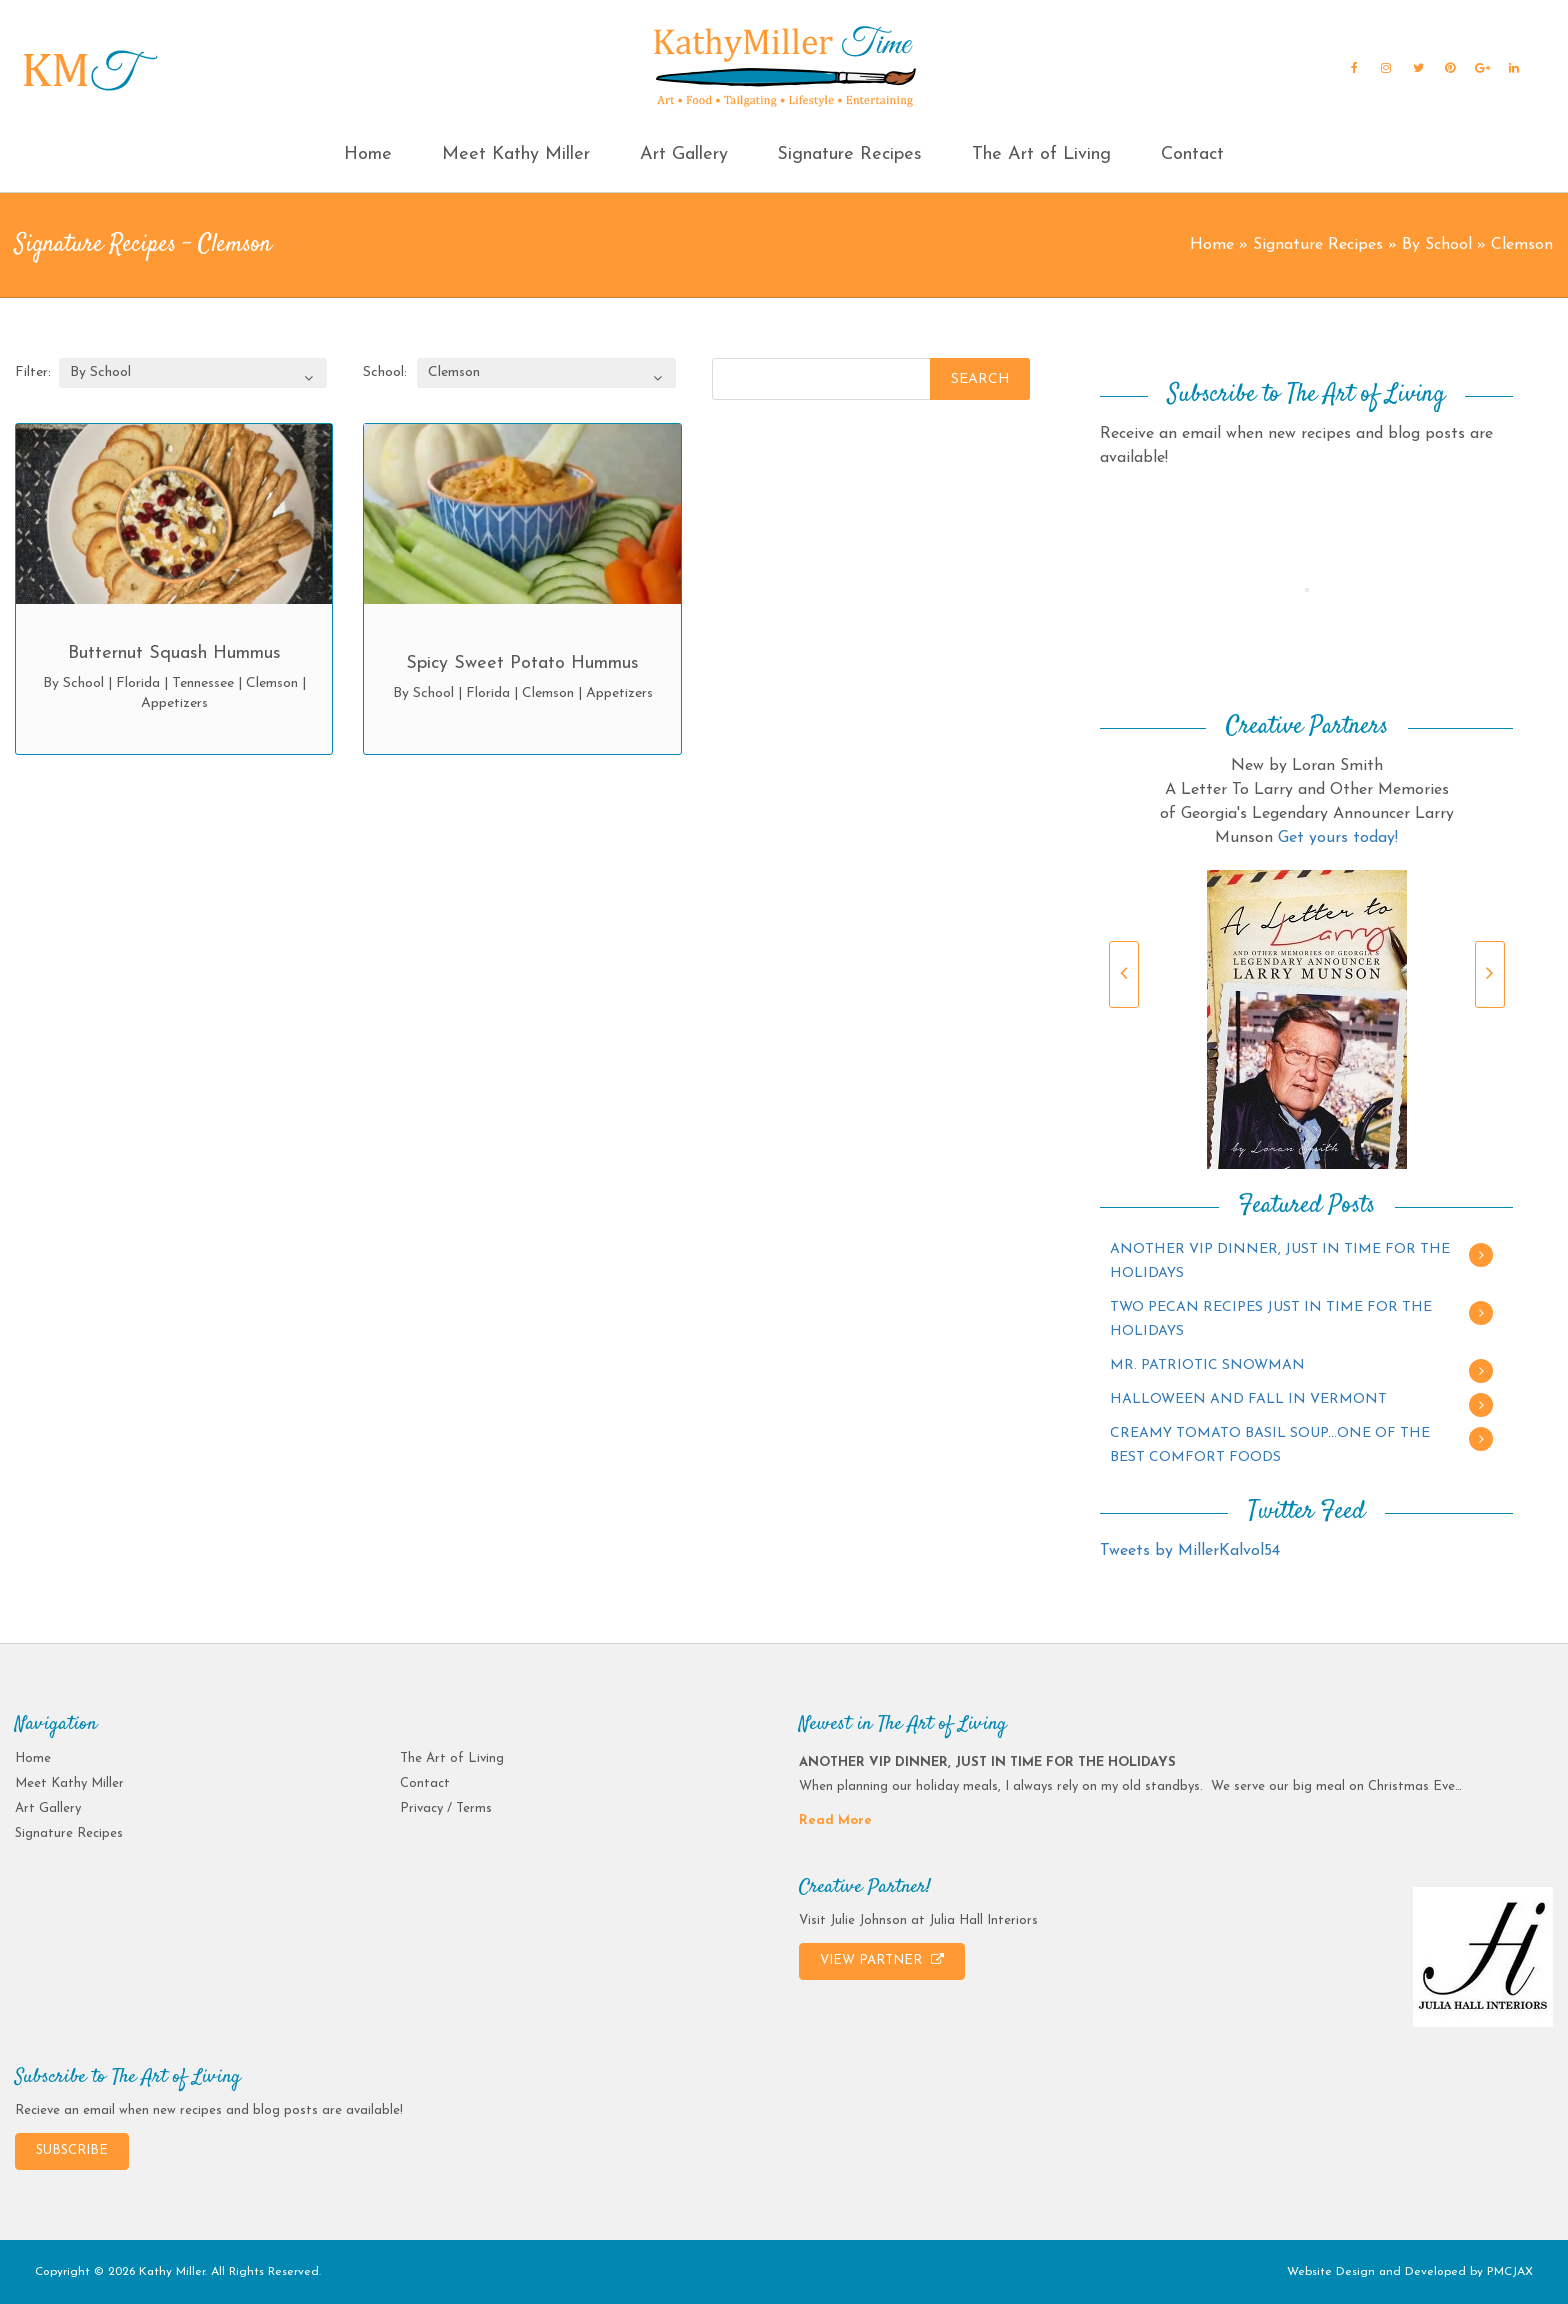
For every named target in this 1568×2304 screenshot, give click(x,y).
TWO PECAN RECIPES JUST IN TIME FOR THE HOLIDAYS (1271, 1319)
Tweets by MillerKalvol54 (1190, 1551)
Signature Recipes (849, 154)
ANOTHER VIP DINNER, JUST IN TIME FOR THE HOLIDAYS (1280, 1261)
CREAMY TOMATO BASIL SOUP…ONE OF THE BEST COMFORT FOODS (1270, 1445)
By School (1437, 245)
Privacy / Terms (446, 1808)
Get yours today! (1338, 838)
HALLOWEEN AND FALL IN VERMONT (1248, 1399)
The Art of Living (1041, 154)
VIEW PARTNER (882, 1960)
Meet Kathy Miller (516, 154)
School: (385, 372)
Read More (835, 1820)
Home (368, 154)
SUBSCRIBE (72, 2150)
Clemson (272, 683)
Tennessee (203, 683)
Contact (1192, 154)
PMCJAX (1510, 2272)
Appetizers (174, 703)
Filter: (33, 372)
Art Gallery (684, 154)
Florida (138, 683)
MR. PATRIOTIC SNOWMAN (1207, 1365)
